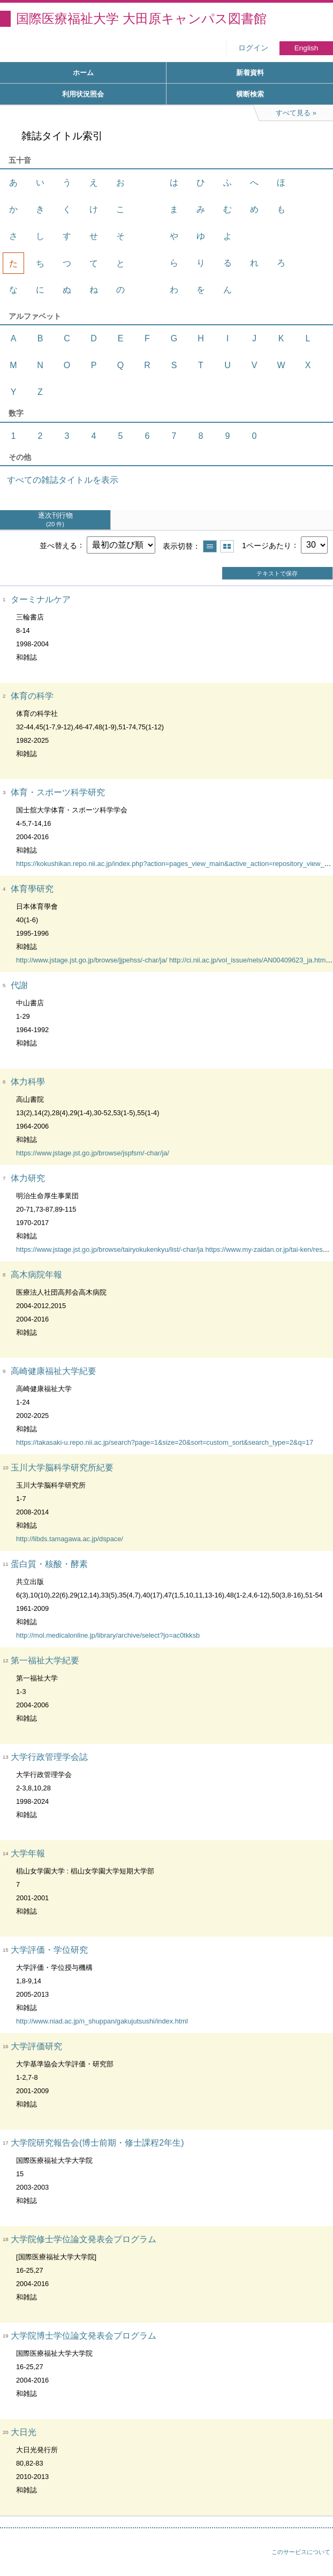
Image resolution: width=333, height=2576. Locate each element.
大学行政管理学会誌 (49, 1756)
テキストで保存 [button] (277, 573)
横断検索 (250, 94)
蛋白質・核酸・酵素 (49, 1564)
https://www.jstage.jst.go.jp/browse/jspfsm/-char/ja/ (92, 1153)
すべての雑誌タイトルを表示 (62, 479)
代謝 (19, 985)
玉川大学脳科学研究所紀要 (62, 1467)
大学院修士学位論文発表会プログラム (83, 2239)
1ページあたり (266, 545)
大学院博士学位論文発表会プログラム (83, 2335)
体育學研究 (32, 888)
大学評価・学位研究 (49, 1949)
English (306, 48)
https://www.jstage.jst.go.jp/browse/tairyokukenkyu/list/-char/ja (109, 1249)
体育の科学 (32, 695)
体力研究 (28, 1178)
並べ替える (58, 545)
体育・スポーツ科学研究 (58, 792)
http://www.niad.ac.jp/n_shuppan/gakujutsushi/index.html (102, 2021)
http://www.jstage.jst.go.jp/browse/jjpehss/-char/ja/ (91, 960)
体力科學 (28, 1081)
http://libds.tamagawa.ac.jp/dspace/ (69, 1539)
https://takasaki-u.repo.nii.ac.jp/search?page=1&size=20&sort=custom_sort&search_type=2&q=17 (164, 1442)
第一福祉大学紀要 (45, 1660)
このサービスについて (300, 2552)
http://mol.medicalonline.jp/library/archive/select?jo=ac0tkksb (108, 1635)
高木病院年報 (36, 1274)
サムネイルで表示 (227, 546)
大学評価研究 (36, 2046)
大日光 (23, 2432)
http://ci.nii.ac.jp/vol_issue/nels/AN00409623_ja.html (248, 960)
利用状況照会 (83, 94)
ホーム (83, 73)
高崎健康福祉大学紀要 (53, 1371)
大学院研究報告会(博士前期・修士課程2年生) (97, 2142)
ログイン (253, 48)
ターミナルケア (41, 599)
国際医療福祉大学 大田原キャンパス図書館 (141, 18)
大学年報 (28, 1853)
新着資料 (250, 73)
